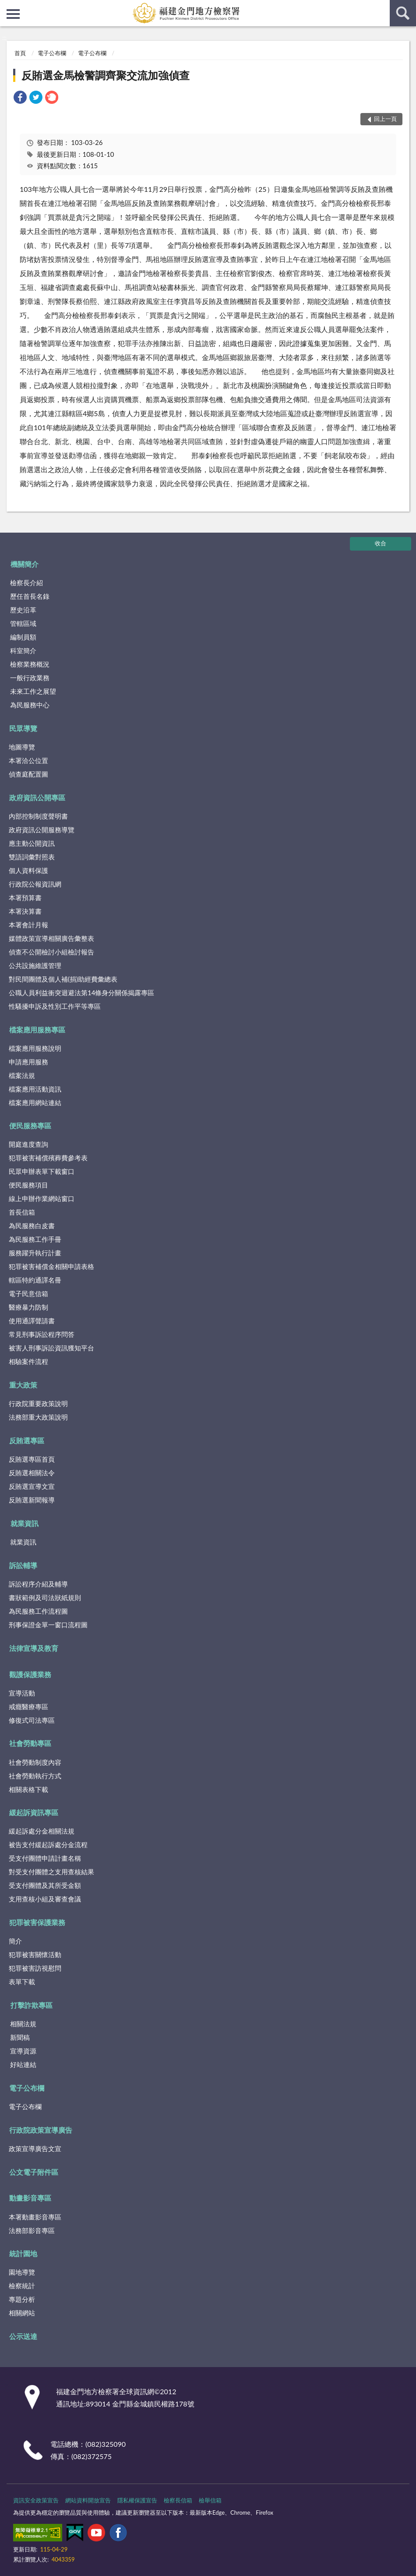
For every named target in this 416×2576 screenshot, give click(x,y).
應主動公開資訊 (32, 843)
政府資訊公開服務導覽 (41, 830)
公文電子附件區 (33, 2172)
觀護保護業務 (30, 1674)
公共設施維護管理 (35, 965)
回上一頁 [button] (385, 118)
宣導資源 (23, 2051)
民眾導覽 (23, 728)
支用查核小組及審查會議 (45, 1899)
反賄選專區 (26, 1440)
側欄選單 (13, 14)
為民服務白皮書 (32, 1226)
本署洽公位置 (28, 760)
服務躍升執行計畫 (35, 1253)
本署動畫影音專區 (35, 2217)
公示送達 (23, 2336)
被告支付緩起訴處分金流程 (48, 1844)
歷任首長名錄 (29, 596)
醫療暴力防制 (28, 1307)
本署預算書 (25, 897)
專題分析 (22, 2299)
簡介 (15, 1941)
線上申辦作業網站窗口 (41, 1198)
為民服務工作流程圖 (38, 1611)
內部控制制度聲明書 (38, 816)
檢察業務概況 (29, 664)
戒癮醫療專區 (28, 1706)
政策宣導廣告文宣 (35, 2148)
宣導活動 (22, 1693)
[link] (20, 98)
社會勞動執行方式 (35, 1776)
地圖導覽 (22, 747)
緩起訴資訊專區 (33, 1812)
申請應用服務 (28, 1062)
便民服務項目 (28, 1185)
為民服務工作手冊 (35, 1239)
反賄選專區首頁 (32, 1459)
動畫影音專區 (30, 2198)
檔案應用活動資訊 (35, 1089)
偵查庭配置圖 (28, 774)
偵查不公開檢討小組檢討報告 (51, 952)
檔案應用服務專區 (37, 1029)
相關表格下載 (28, 1789)
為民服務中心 (29, 705)
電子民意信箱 (28, 1293)
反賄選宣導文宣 (32, 1486)
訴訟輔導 (23, 1565)
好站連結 (23, 2064)
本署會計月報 (28, 925)
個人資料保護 (28, 870)
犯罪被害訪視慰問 (35, 1968)
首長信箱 (22, 1212)
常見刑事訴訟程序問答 (41, 1334)
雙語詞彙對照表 (32, 857)
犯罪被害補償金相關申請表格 (51, 1266)
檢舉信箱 (210, 2500)
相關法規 (23, 2024)
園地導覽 (22, 2272)
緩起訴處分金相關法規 (41, 1831)
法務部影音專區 (32, 2230)
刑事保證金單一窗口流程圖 (48, 1625)
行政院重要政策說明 (38, 1403)
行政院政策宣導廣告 (40, 2130)
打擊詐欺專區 (32, 2005)
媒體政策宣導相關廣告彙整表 (51, 938)
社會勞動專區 (30, 1743)
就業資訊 (25, 1523)
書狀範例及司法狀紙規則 (45, 1597)
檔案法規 (22, 1075)
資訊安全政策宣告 (36, 2500)
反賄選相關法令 (32, 1473)
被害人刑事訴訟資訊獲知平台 (51, 1348)
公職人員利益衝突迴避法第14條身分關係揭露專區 (81, 992)
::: (7, 6)
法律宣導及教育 (33, 1648)
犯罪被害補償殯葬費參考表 (48, 1158)
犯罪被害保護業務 (37, 1922)
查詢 (403, 13)
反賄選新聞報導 (32, 1500)
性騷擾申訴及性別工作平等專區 (55, 1006)
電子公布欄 (52, 53)
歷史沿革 (23, 610)
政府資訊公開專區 (37, 797)
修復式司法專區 (32, 1720)
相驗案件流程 (28, 1361)
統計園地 (23, 2253)
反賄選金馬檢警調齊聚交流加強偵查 (105, 75)
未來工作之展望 (33, 691)
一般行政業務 (29, 678)
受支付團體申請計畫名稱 (45, 1858)
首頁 (20, 53)
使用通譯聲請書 (32, 1321)
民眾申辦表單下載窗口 (41, 1171)
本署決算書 (25, 911)
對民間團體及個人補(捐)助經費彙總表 (63, 979)
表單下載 (22, 1982)
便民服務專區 (30, 1125)
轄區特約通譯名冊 (35, 1280)
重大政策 (23, 1385)
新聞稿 (20, 2037)
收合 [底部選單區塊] (380, 543)
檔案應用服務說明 (35, 1048)
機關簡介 (25, 564)
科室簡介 (23, 650)
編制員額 (23, 637)
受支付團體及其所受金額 (45, 1885)
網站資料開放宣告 (88, 2500)
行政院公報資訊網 (35, 884)
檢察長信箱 (178, 2500)
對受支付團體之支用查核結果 (51, 1872)
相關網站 (22, 2313)
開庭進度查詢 (28, 1144)
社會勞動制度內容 (35, 1762)
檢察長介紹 (26, 583)
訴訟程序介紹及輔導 (38, 1584)
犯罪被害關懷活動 (35, 1954)
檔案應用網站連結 (35, 1102)
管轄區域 (23, 623)
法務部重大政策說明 (38, 1417)
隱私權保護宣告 (137, 2500)
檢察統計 (22, 2286)
